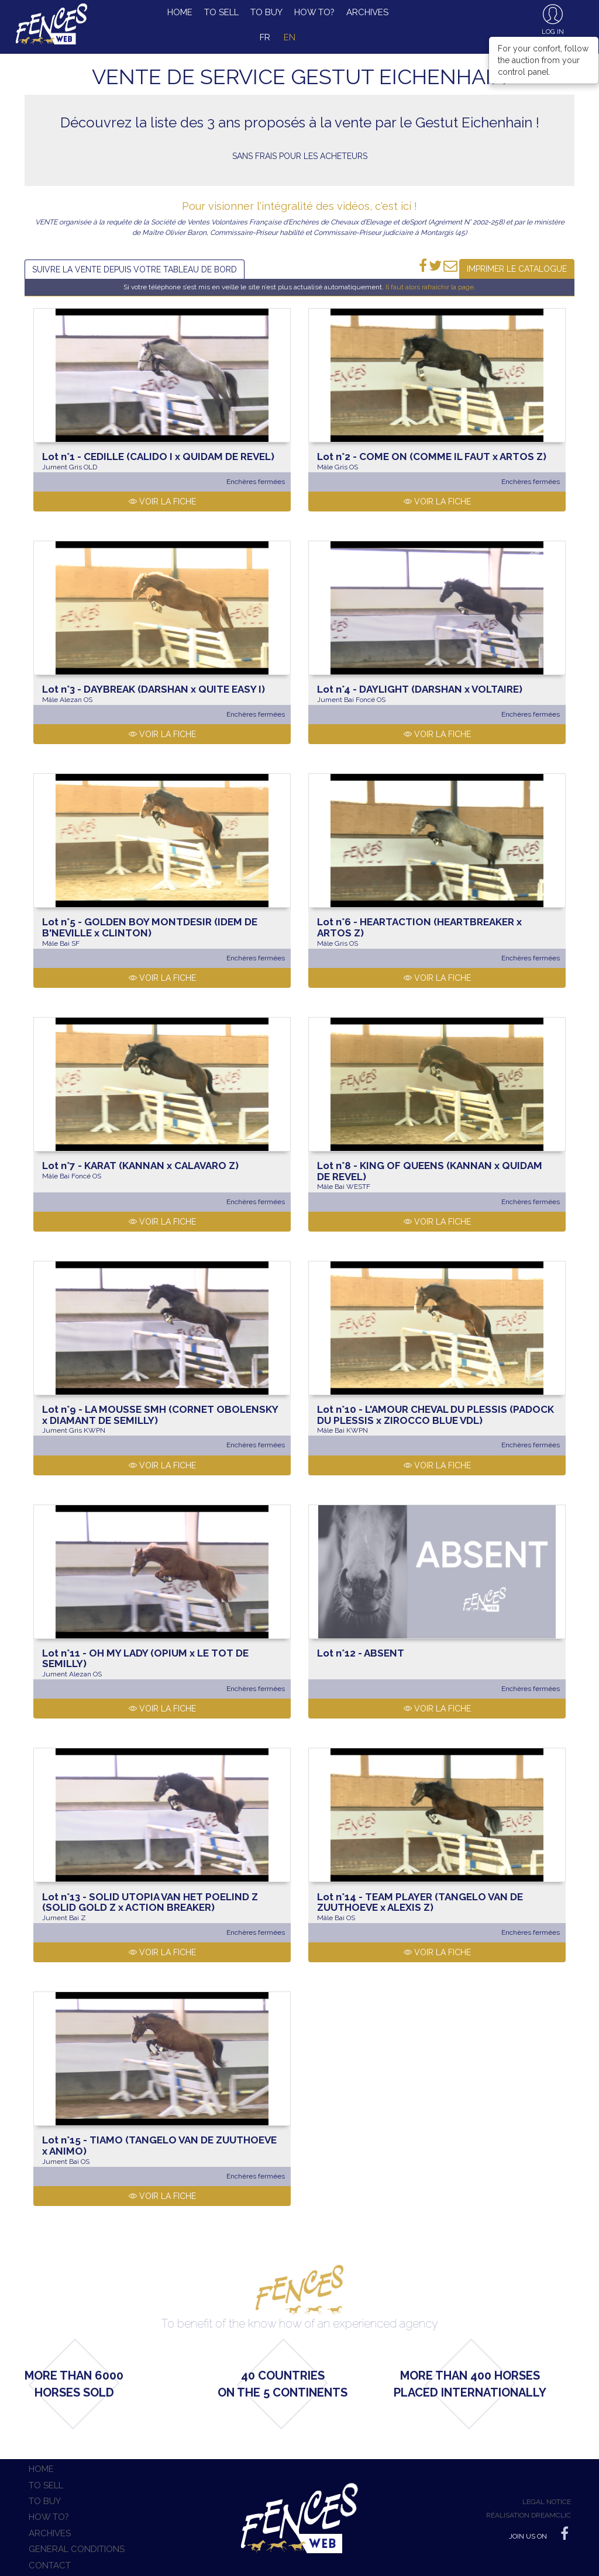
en (289, 37)
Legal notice (546, 2502)
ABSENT (360, 1653)
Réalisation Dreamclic (528, 2515)
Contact (50, 2565)
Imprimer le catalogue (517, 269)
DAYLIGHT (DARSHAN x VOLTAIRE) (419, 689)
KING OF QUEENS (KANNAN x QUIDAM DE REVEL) (429, 1171)
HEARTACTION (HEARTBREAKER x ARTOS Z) (419, 927)
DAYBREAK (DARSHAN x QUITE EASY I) (153, 689)
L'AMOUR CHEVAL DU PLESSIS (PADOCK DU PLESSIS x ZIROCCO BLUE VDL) (435, 1414)
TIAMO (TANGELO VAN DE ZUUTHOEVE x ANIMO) (159, 2145)
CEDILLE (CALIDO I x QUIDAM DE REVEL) (158, 456)
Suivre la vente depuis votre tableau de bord (134, 269)
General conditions (77, 2549)
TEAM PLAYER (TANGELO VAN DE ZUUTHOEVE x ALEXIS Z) (420, 1902)
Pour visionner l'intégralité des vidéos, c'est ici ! (299, 206)
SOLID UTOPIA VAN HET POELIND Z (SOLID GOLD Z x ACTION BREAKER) (150, 1902)
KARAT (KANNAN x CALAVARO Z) (140, 1165)
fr (265, 37)
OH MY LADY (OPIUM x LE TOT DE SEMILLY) (145, 1658)
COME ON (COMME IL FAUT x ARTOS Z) (431, 456)
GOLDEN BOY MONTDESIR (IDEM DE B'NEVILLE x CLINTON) (149, 927)
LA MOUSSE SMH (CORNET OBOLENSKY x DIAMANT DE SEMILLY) (160, 1414)
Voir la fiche (162, 501)
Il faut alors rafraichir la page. (430, 287)
